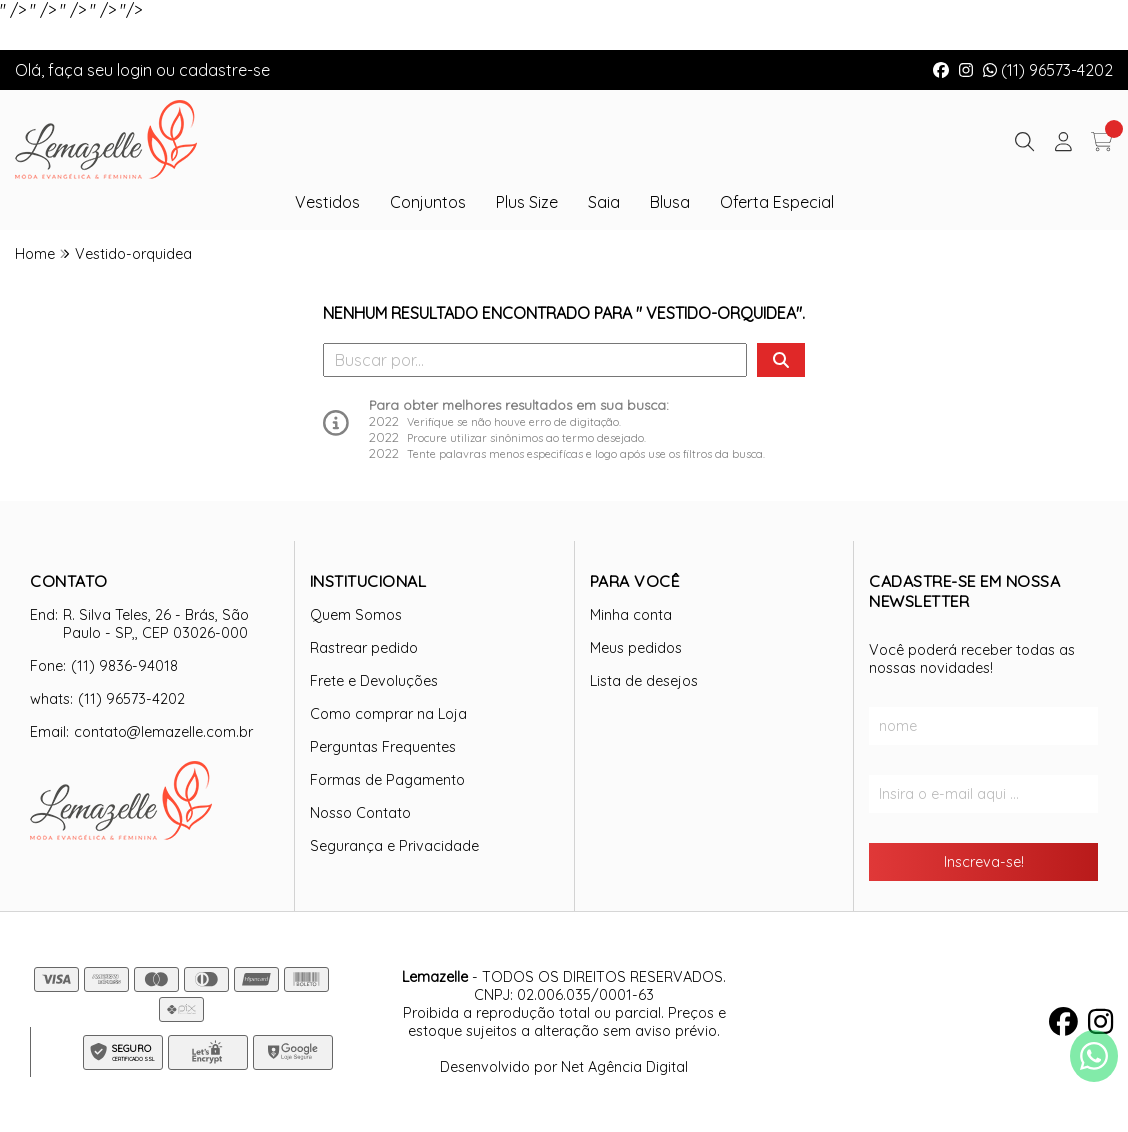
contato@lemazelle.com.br (163, 732)
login (136, 70)
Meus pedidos (636, 648)
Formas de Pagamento (387, 780)
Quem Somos (356, 615)
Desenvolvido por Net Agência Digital (564, 1067)
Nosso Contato (360, 813)
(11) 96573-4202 (1048, 70)
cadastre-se (224, 70)
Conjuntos (428, 202)
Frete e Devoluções (374, 681)
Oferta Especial (777, 202)
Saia (604, 202)
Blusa (670, 202)
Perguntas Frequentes (383, 747)
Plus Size (527, 202)
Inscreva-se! (984, 862)
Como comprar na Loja (388, 714)
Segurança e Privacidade (394, 846)
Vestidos (327, 202)
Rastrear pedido (364, 648)
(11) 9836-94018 (124, 666)
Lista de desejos (644, 681)
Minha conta (631, 615)
